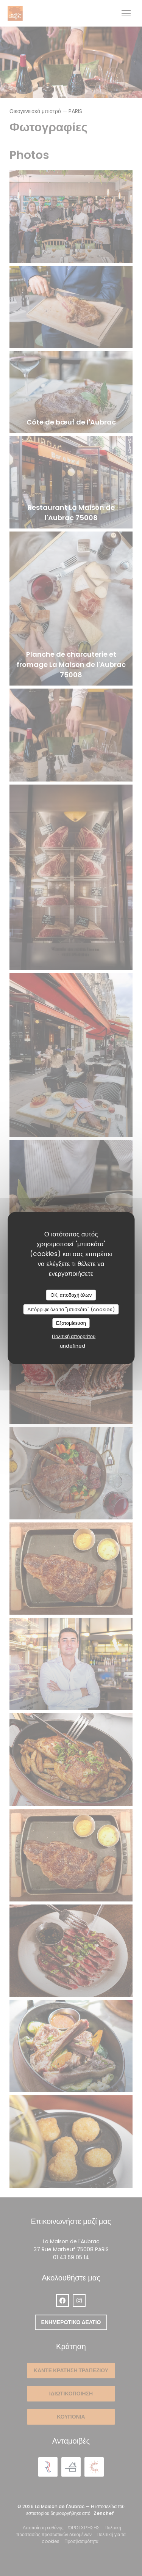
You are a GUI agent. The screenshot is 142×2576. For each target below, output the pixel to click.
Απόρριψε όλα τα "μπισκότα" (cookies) (70, 1309)
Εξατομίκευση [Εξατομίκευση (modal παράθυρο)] (71, 1323)
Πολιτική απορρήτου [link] (73, 1336)
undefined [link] (72, 1345)
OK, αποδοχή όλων (71, 1295)
